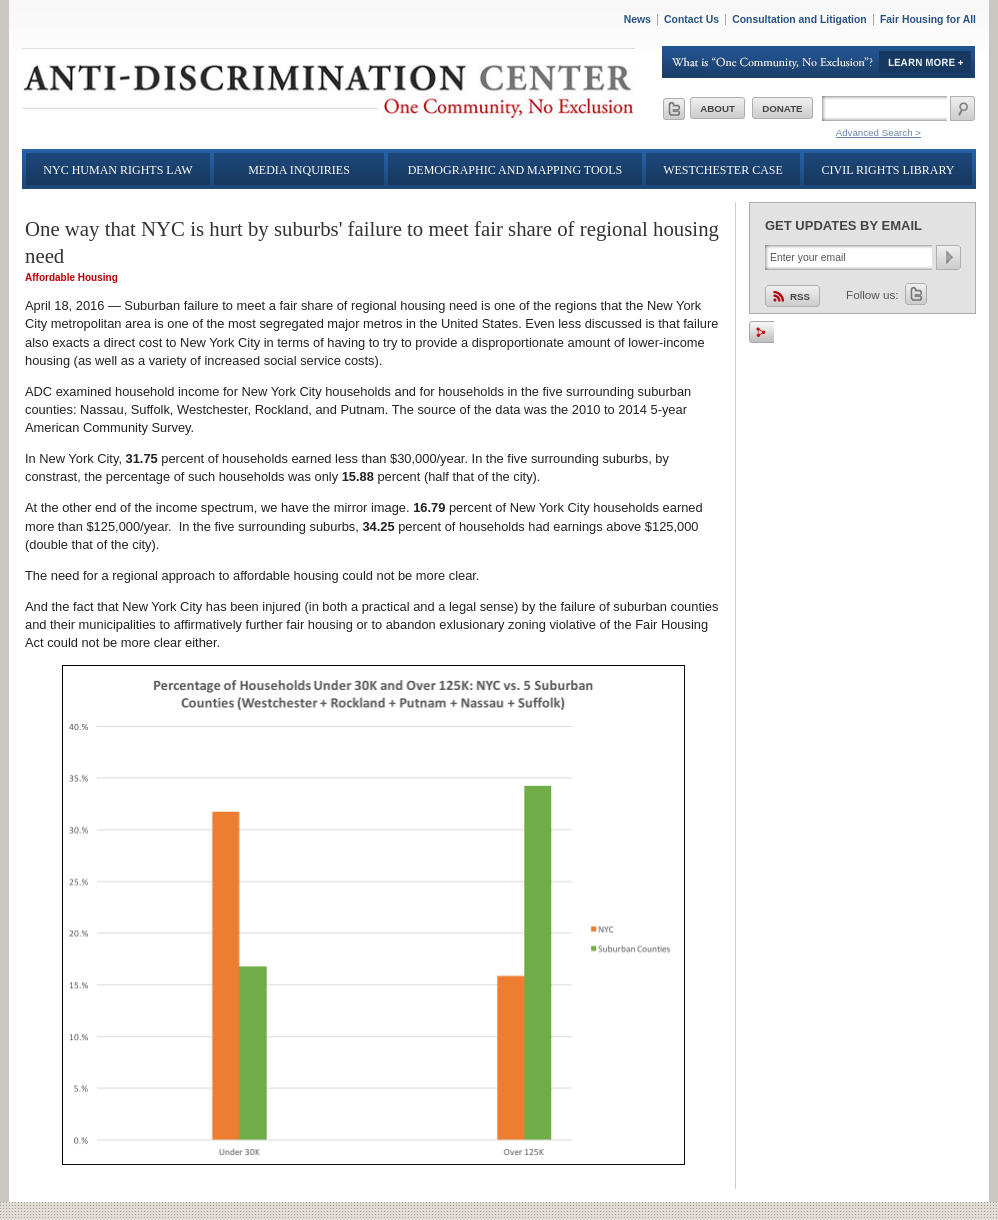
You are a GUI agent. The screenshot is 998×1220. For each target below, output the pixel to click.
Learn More (819, 62)
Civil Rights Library (888, 170)
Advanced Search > (878, 132)
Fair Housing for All (928, 19)
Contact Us (691, 19)
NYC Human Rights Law (117, 170)
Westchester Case (723, 170)
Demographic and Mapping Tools (515, 170)
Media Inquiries (299, 170)
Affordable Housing (71, 277)
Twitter (916, 294)
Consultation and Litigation (799, 19)
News (637, 19)
